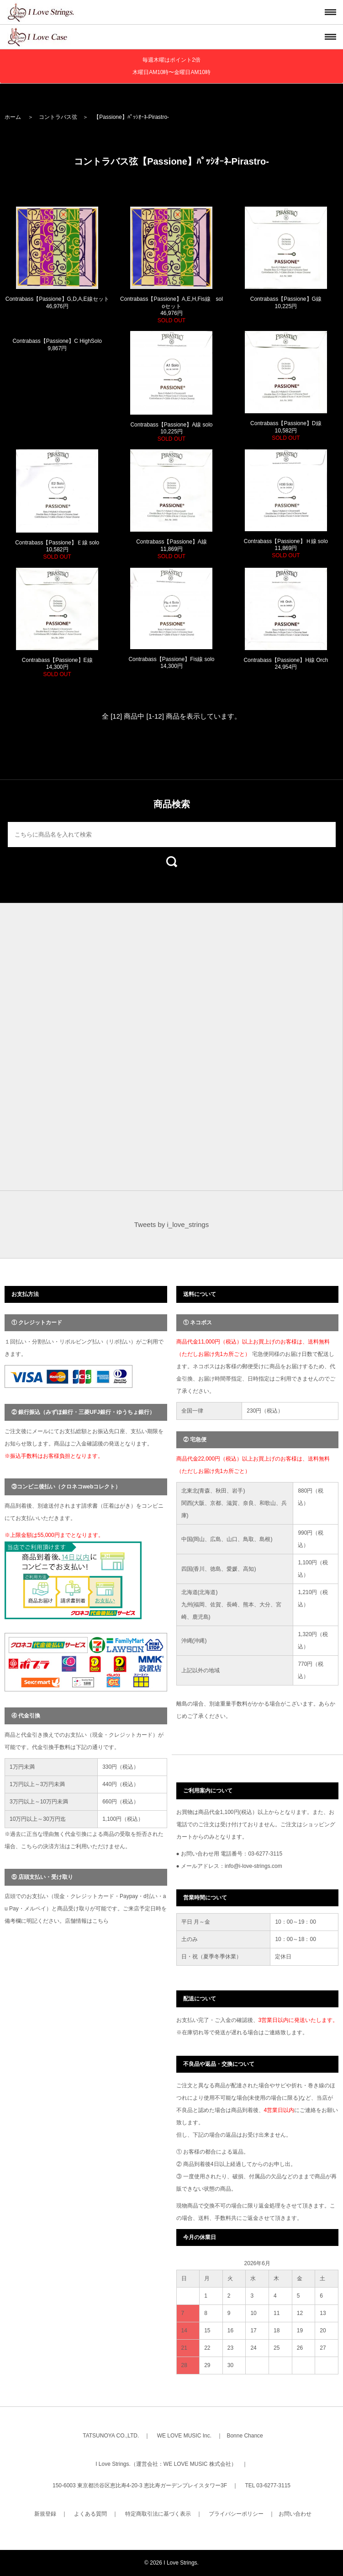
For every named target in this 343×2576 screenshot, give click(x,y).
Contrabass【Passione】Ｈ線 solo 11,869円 (286, 548)
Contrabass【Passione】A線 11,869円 (171, 549)
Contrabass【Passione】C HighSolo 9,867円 (56, 345)
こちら (100, 1921)
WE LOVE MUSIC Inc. (184, 2435)
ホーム (13, 117)
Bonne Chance (245, 2435)
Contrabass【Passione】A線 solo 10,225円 (171, 431)
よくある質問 (90, 2514)
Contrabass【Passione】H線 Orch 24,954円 (285, 664)
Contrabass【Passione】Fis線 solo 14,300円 (171, 663)
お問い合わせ (295, 2514)
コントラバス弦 (58, 117)
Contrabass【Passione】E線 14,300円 (57, 667)
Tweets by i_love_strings (171, 1224)
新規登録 (45, 2514)
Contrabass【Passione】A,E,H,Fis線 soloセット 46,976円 (171, 310)
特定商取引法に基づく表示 (158, 2514)
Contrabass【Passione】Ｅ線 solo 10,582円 (57, 549)
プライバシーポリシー (236, 2514)
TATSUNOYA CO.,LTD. (111, 2435)
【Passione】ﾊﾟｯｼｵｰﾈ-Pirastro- (131, 117)
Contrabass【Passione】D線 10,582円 (285, 430)
